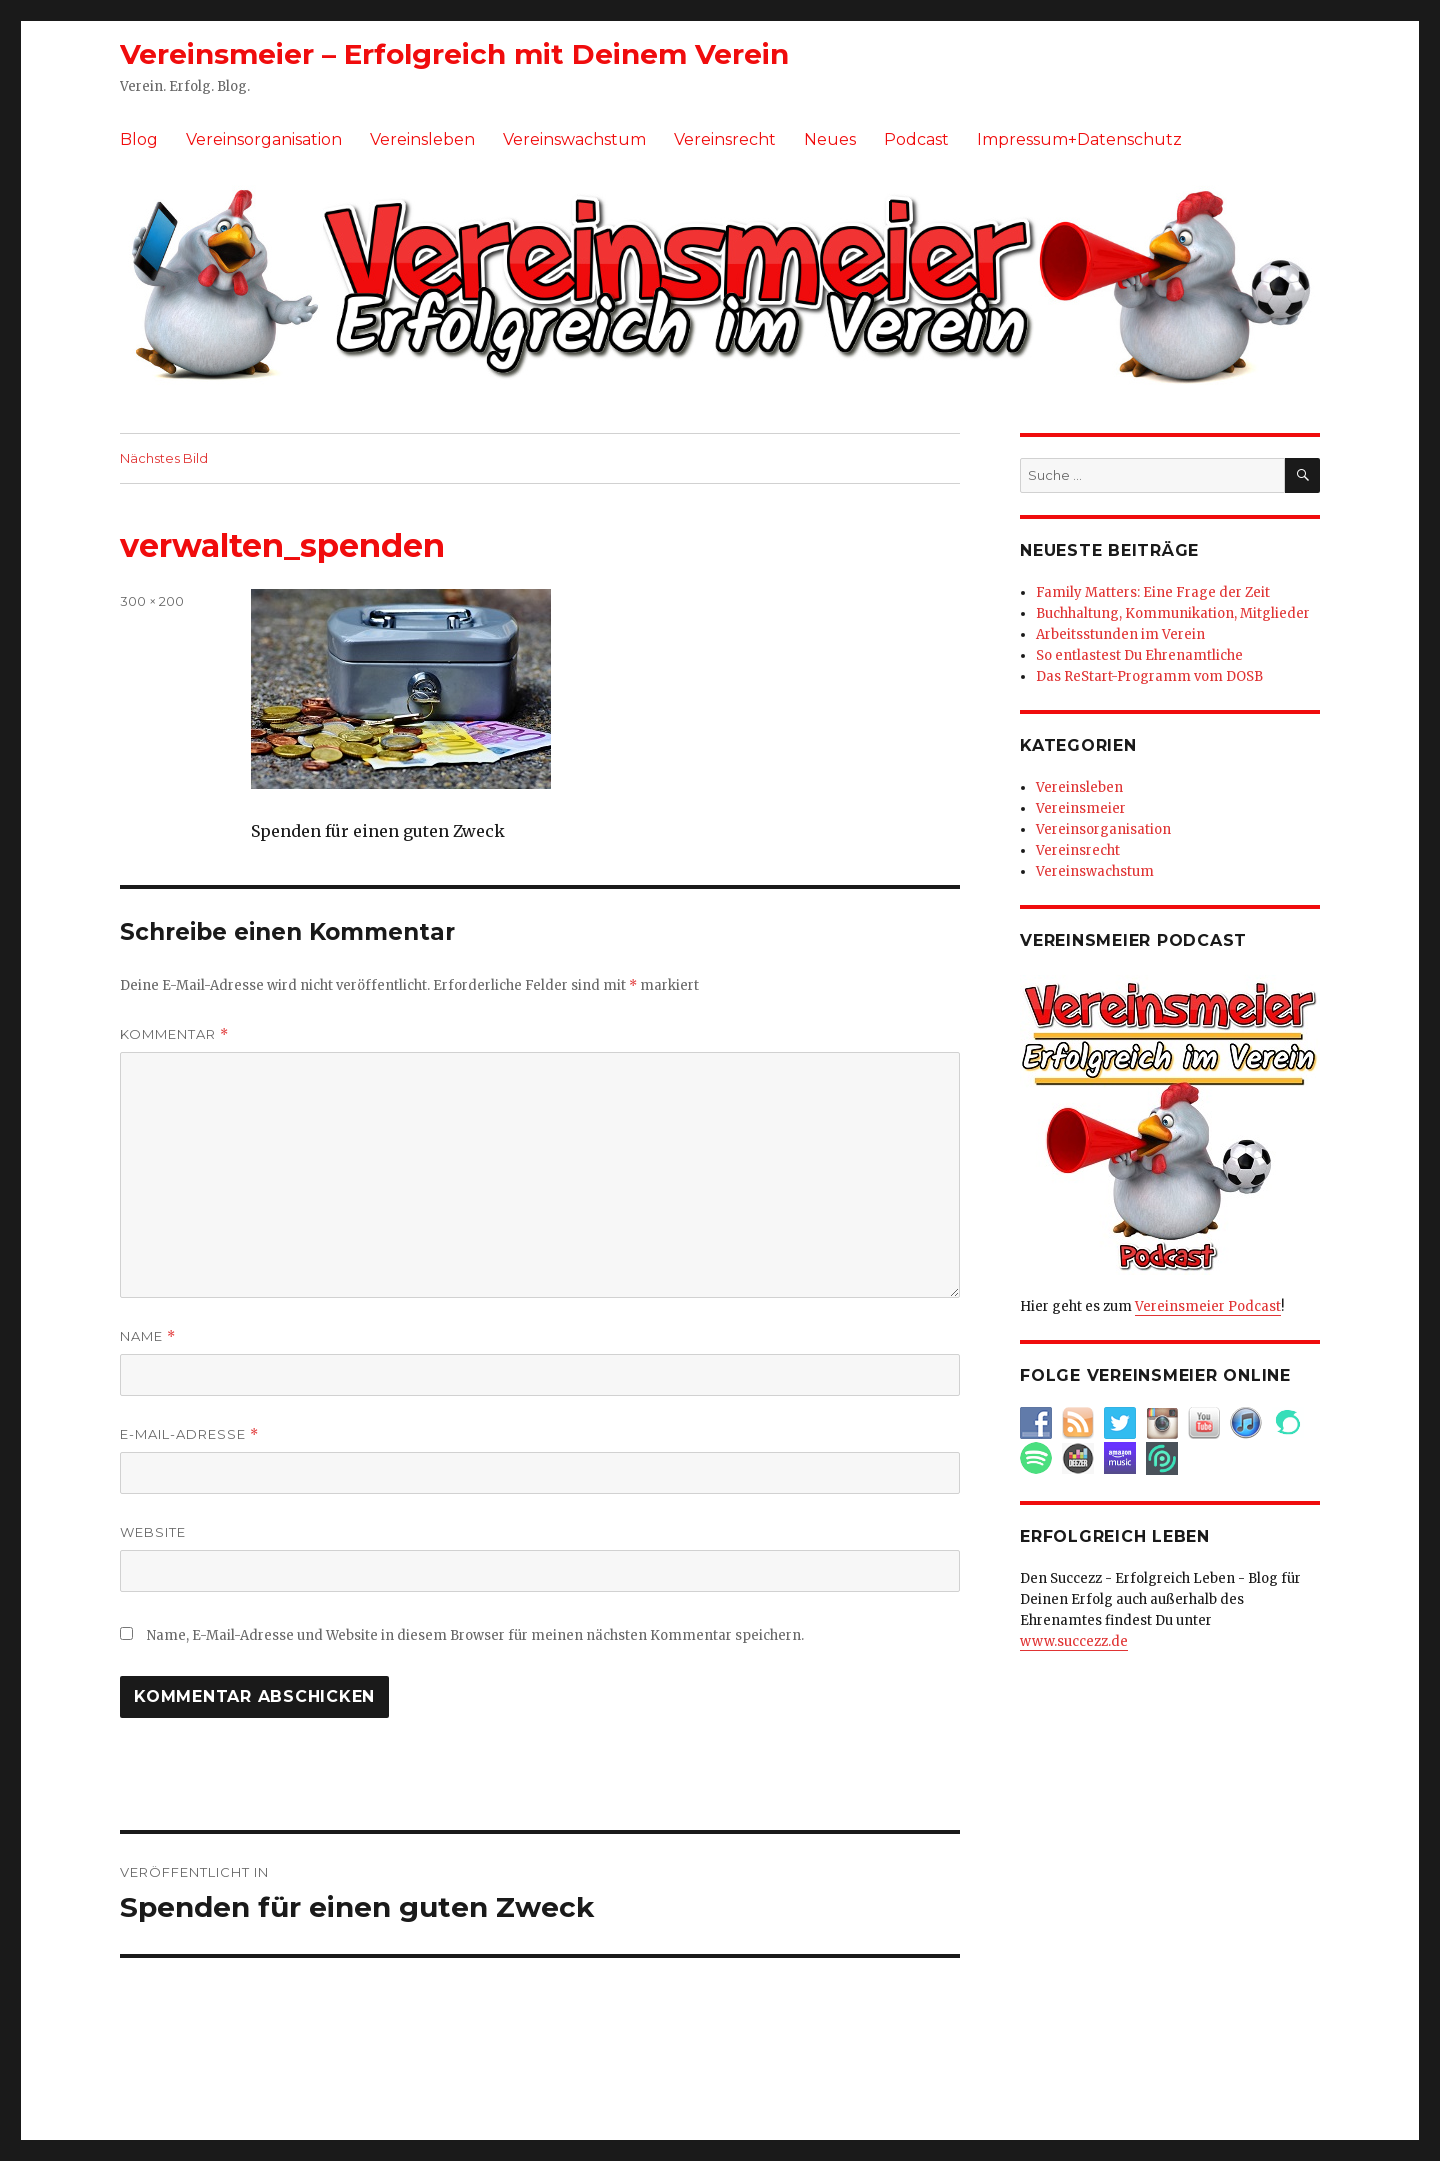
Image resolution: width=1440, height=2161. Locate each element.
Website (153, 1532)
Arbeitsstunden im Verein (1120, 634)
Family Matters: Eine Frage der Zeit (1153, 592)
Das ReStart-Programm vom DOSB (1149, 676)
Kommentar (174, 1034)
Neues (830, 139)
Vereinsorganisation (264, 139)
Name (148, 1336)
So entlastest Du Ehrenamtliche (1139, 655)
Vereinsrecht (725, 139)
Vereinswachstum (574, 139)
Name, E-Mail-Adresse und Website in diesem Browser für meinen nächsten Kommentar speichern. (475, 1635)
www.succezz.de (1074, 1641)
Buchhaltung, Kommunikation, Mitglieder (1173, 613)
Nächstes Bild (164, 458)
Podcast (916, 139)
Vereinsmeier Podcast (1208, 1306)
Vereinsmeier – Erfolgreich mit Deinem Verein (454, 54)
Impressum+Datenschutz (1079, 139)
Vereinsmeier (1081, 808)
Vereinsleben (422, 139)
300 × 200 (152, 601)
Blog (139, 139)
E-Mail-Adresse (189, 1434)
